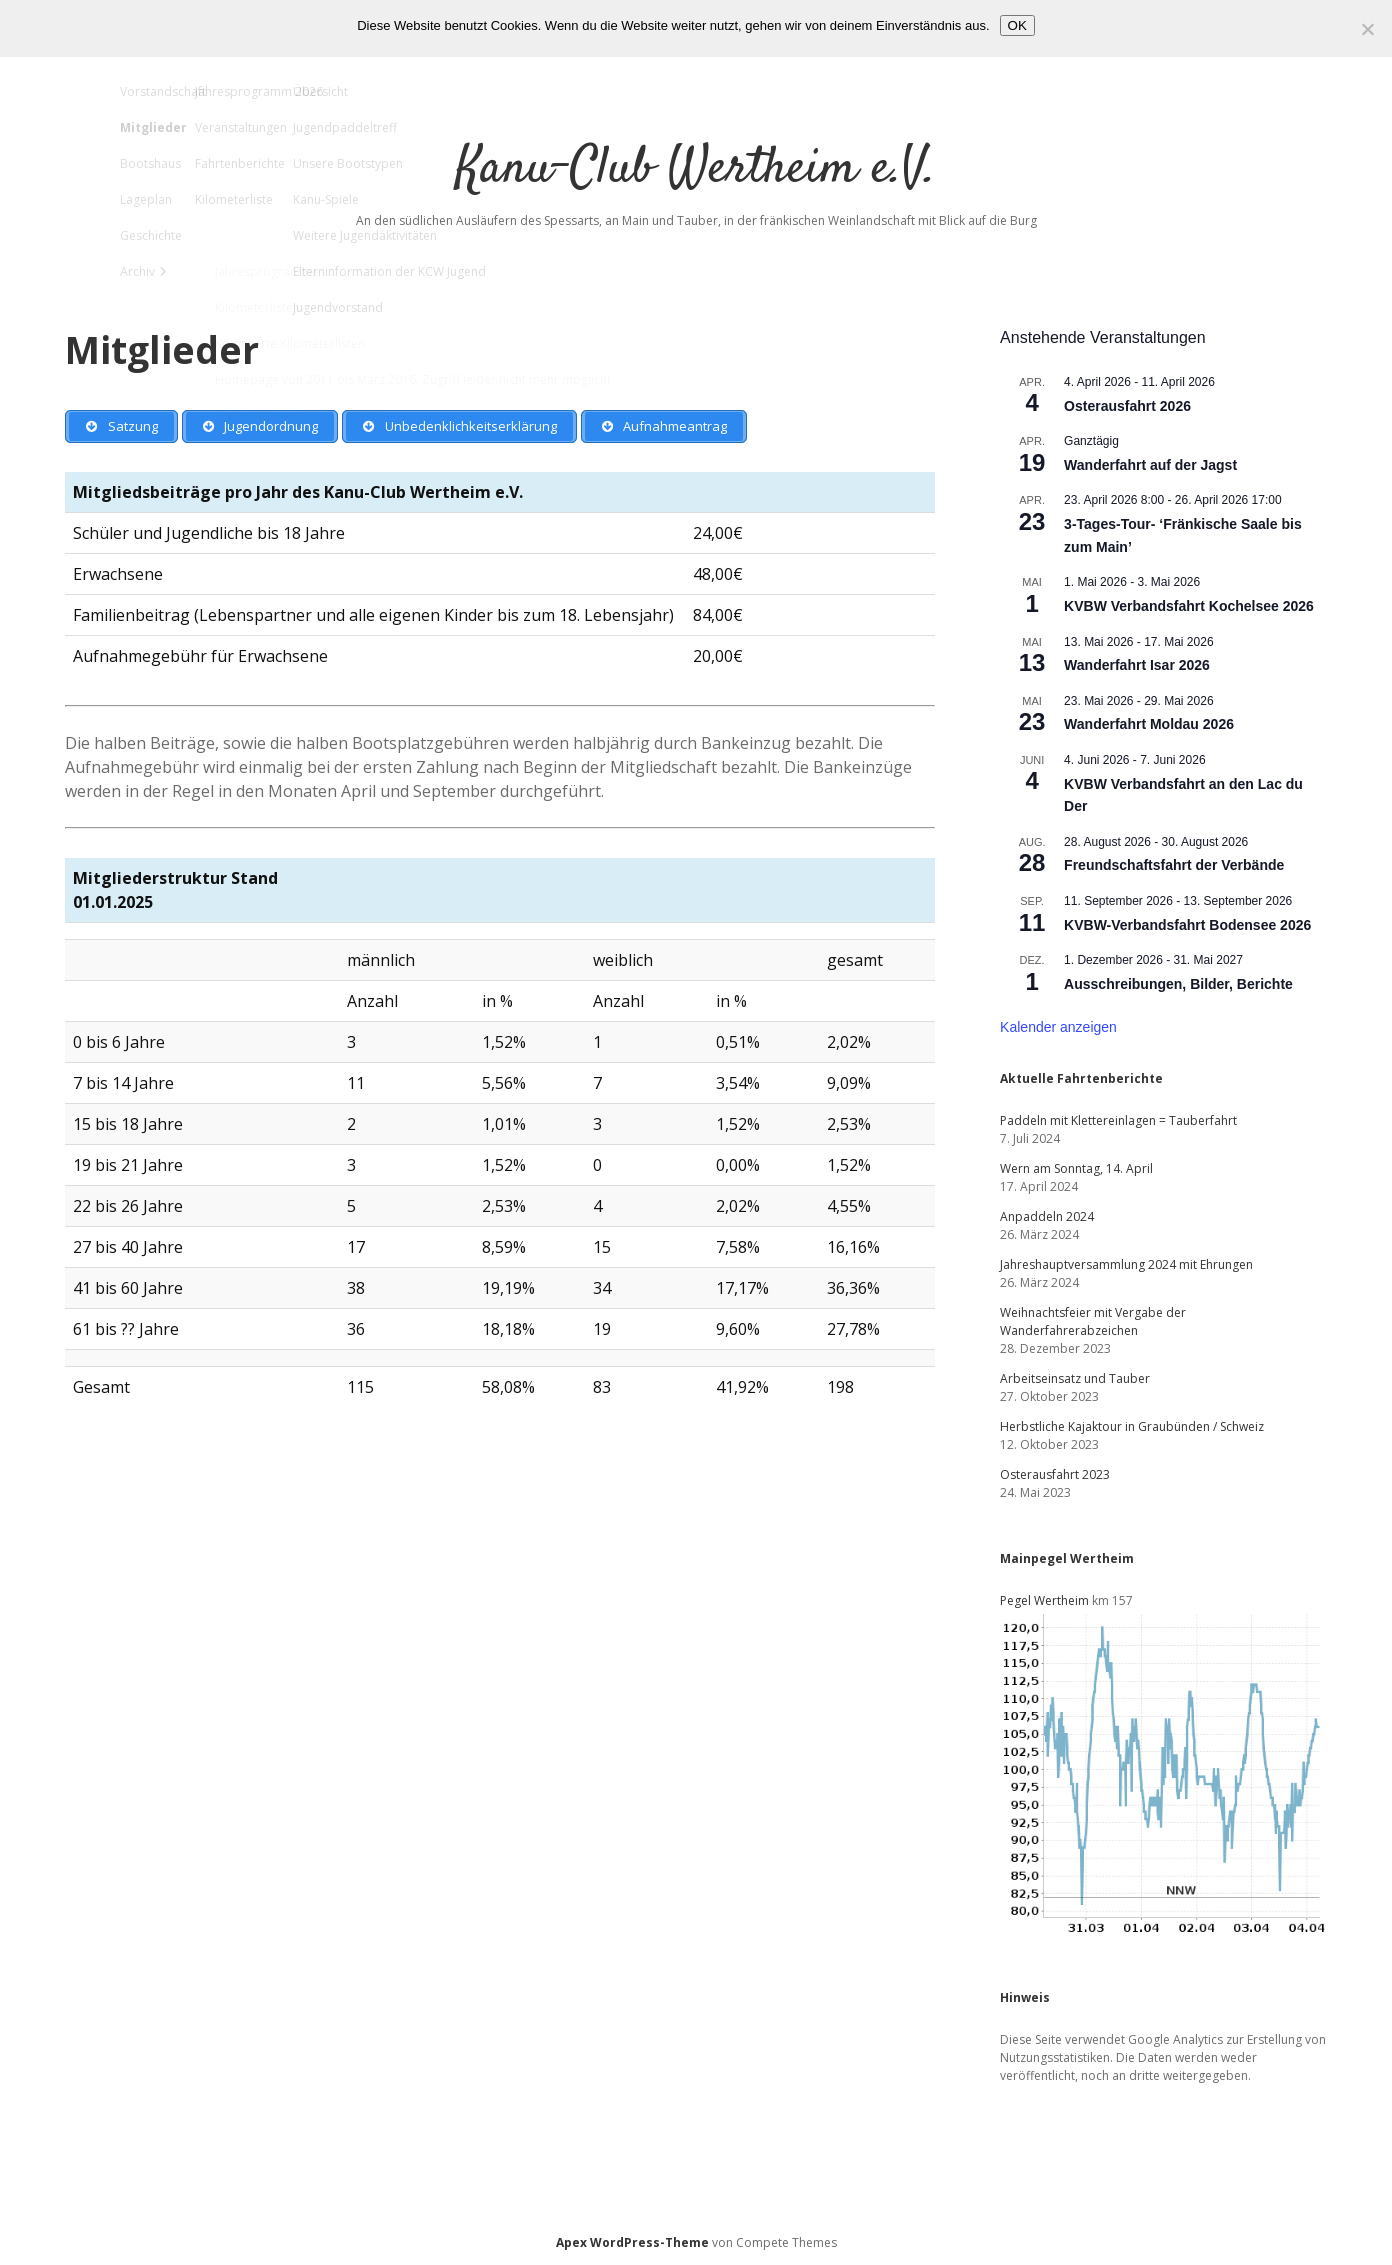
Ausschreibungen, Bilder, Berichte (1178, 984)
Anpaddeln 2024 (1047, 1216)
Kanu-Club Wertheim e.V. (696, 169)
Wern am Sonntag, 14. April (1076, 1168)
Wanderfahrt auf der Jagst (1150, 465)
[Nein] (1367, 29)
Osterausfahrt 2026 (1127, 406)
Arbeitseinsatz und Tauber (1075, 1378)
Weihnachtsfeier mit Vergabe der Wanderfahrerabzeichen (1093, 1321)
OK (1017, 25)
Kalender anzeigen (1058, 1027)
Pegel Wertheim (1044, 1600)
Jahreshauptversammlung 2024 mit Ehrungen (1126, 1264)
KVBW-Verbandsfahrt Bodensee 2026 (1187, 925)
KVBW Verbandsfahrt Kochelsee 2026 (1189, 606)
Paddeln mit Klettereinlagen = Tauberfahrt (1118, 1120)
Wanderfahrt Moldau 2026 (1149, 724)
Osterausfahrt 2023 (1055, 1474)
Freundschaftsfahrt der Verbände (1174, 865)
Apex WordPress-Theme (632, 2242)
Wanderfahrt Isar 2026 (1137, 665)
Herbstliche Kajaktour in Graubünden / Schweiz (1132, 1426)
